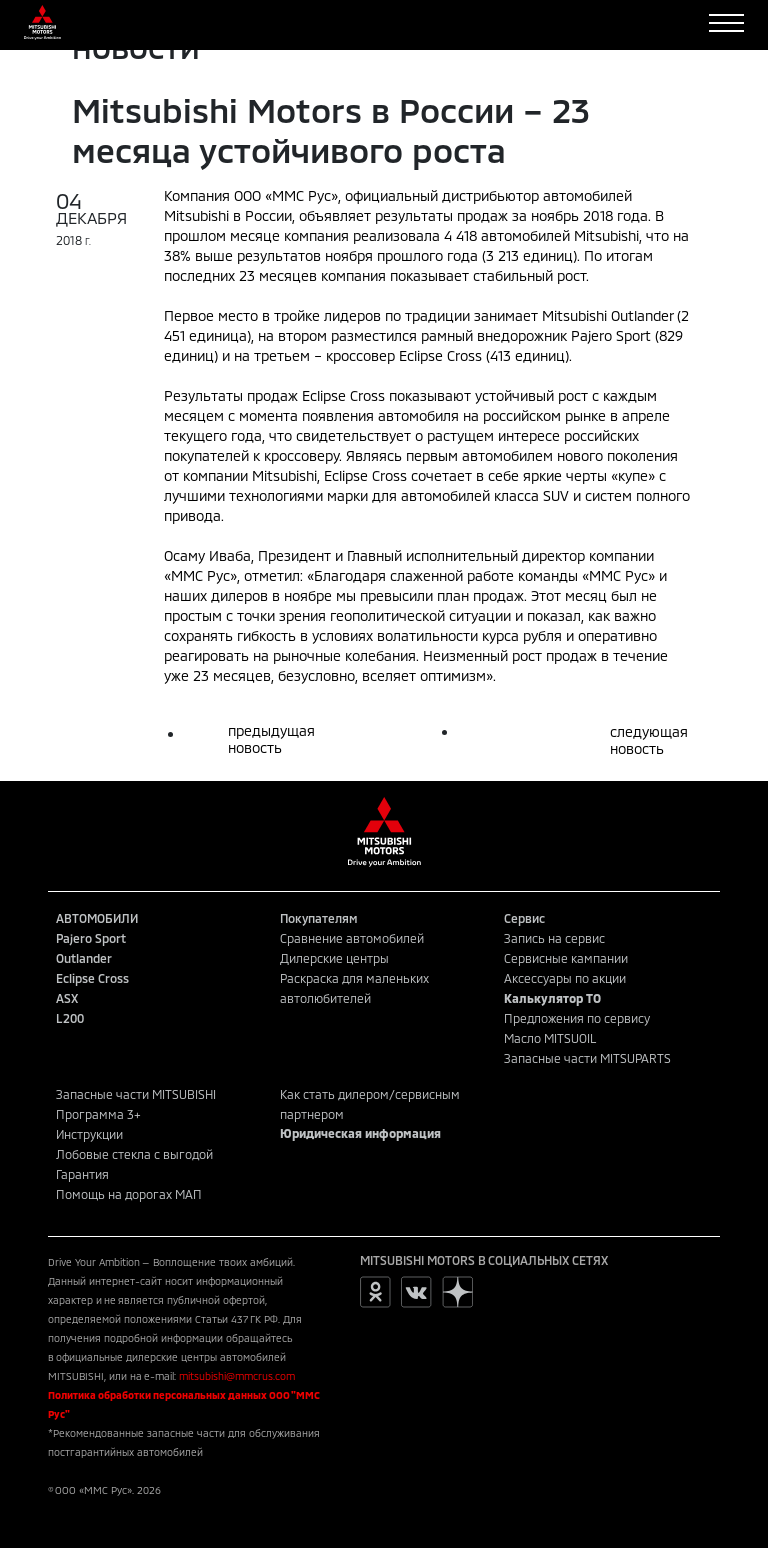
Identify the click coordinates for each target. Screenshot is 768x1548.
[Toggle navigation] (726, 23)
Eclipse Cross (92, 978)
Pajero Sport (91, 938)
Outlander (84, 958)
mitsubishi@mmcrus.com (237, 1376)
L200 (70, 1018)
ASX (67, 998)
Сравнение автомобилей (352, 938)
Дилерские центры (334, 958)
